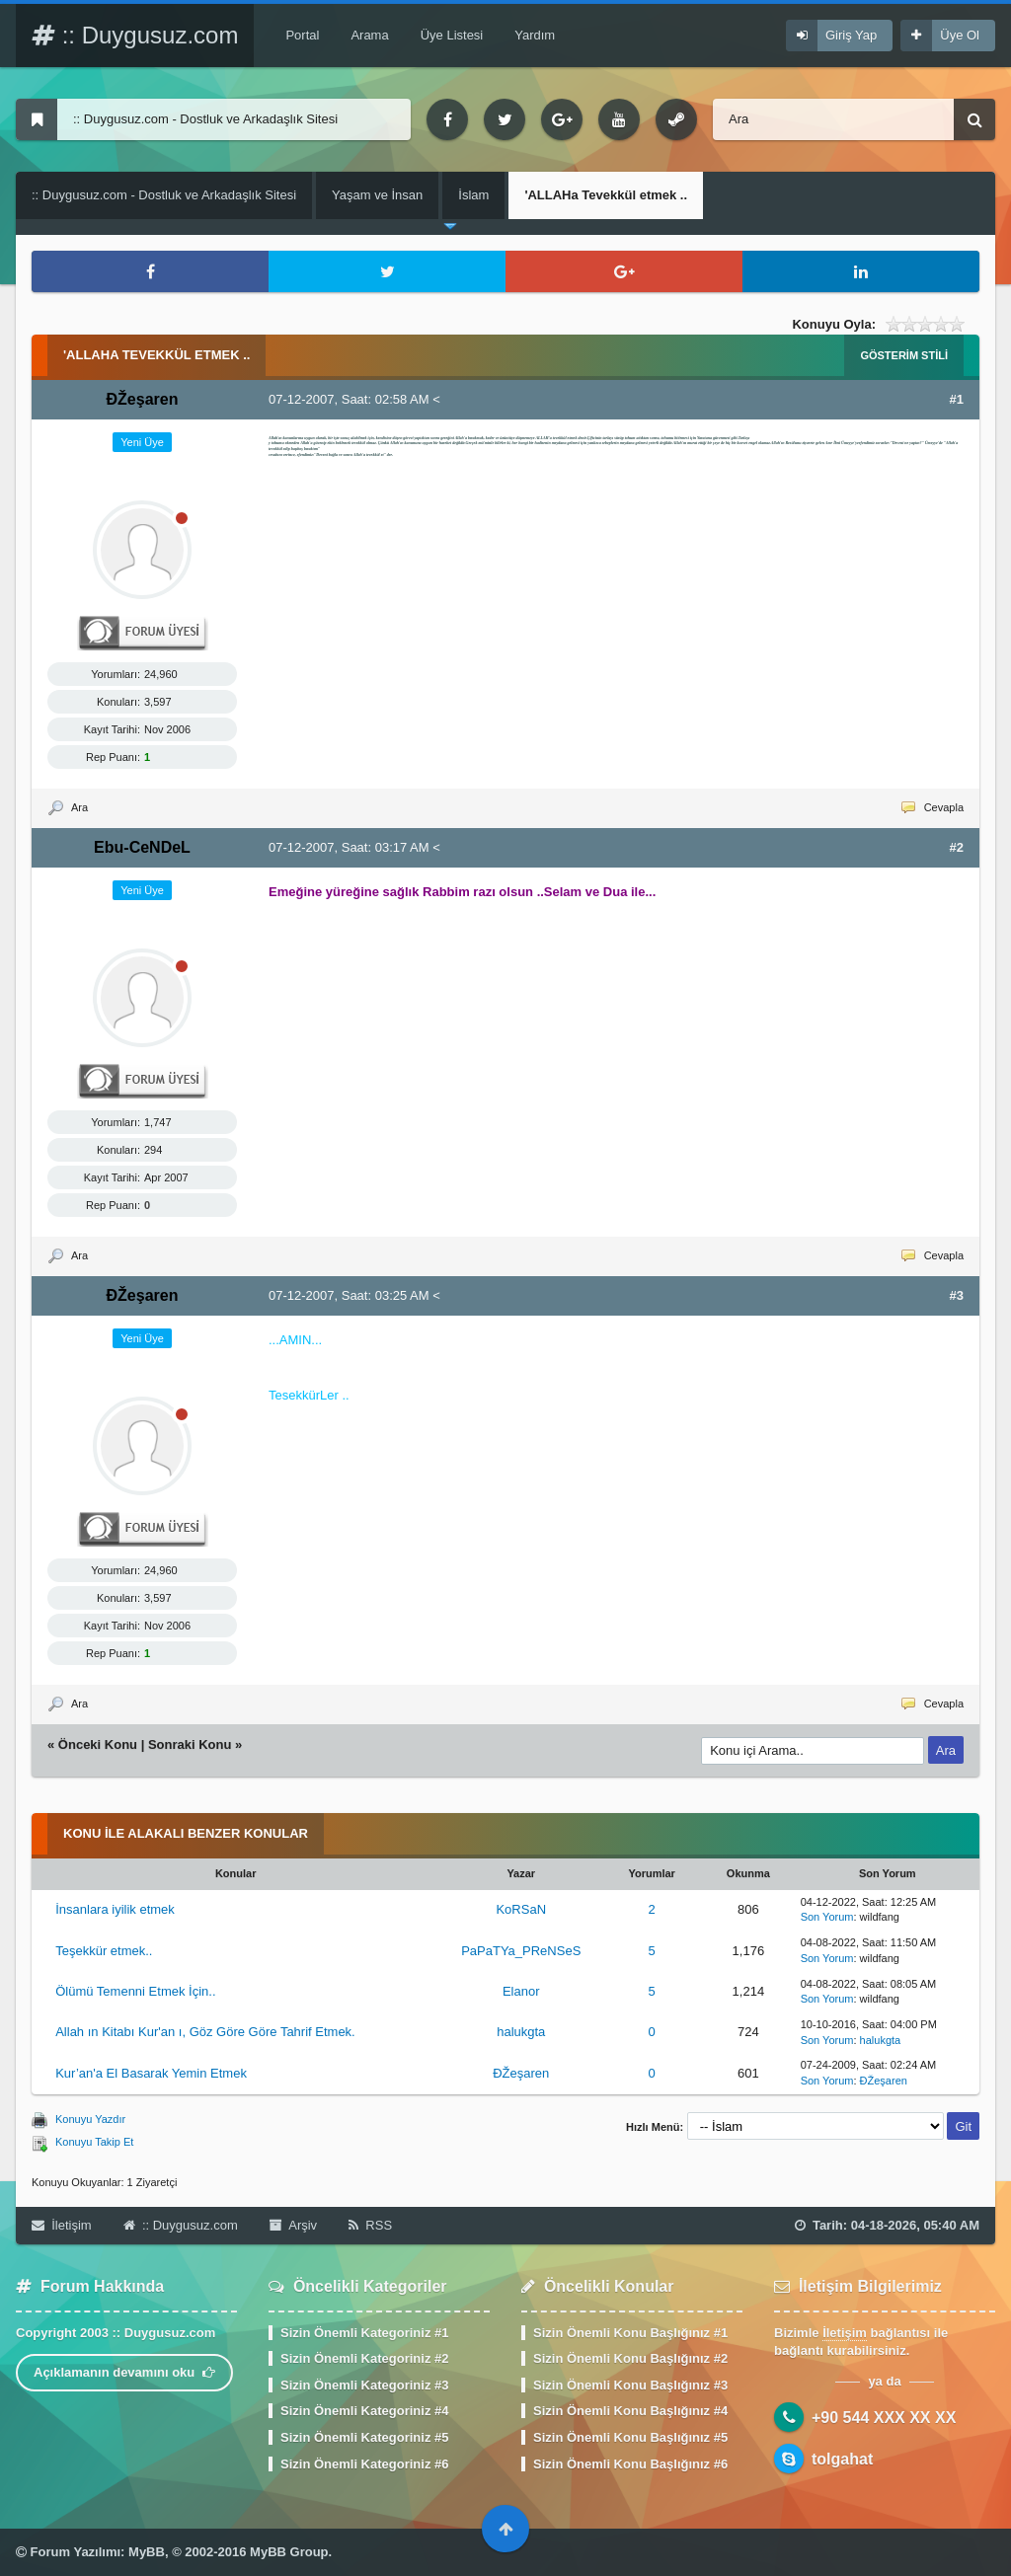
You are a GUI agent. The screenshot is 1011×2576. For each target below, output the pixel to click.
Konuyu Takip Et (94, 2142)
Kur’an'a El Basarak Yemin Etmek (151, 2073)
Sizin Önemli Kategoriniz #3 (364, 2385)
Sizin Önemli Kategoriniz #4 (364, 2410)
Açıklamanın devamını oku (124, 2372)
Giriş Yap (851, 35)
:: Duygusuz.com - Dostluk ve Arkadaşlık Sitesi (164, 195)
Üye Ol (959, 35)
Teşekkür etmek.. (103, 1950)
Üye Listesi (452, 35)
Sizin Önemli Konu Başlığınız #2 (630, 2358)
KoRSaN (521, 1909)
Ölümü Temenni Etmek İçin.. (135, 1991)
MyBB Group (289, 2551)
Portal (302, 35)
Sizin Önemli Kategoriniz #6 (364, 2464)
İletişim (62, 2225)
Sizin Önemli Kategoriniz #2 (364, 2358)
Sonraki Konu (190, 1744)
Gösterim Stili (904, 355)
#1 (957, 399)
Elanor (521, 1991)
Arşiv (293, 2225)
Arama (369, 35)
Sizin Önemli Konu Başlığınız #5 (630, 2437)
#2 (957, 847)
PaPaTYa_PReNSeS (521, 1950)
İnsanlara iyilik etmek (115, 1909)
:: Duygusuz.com (135, 35)
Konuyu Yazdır (90, 2119)
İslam (473, 195)
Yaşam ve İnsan (377, 195)
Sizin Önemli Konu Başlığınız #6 (630, 2464)
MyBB (146, 2551)
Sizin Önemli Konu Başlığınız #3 (630, 2385)
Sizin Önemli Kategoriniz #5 (364, 2437)
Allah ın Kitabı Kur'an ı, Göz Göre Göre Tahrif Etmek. (205, 2031)
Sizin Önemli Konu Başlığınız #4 (630, 2410)
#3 (957, 1295)
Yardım (534, 35)
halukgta (521, 2031)
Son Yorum (827, 1917)
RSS (370, 2225)
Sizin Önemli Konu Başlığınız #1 (630, 2332)
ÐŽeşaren (521, 2073)
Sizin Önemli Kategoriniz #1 (364, 2332)
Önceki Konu (97, 1744)
